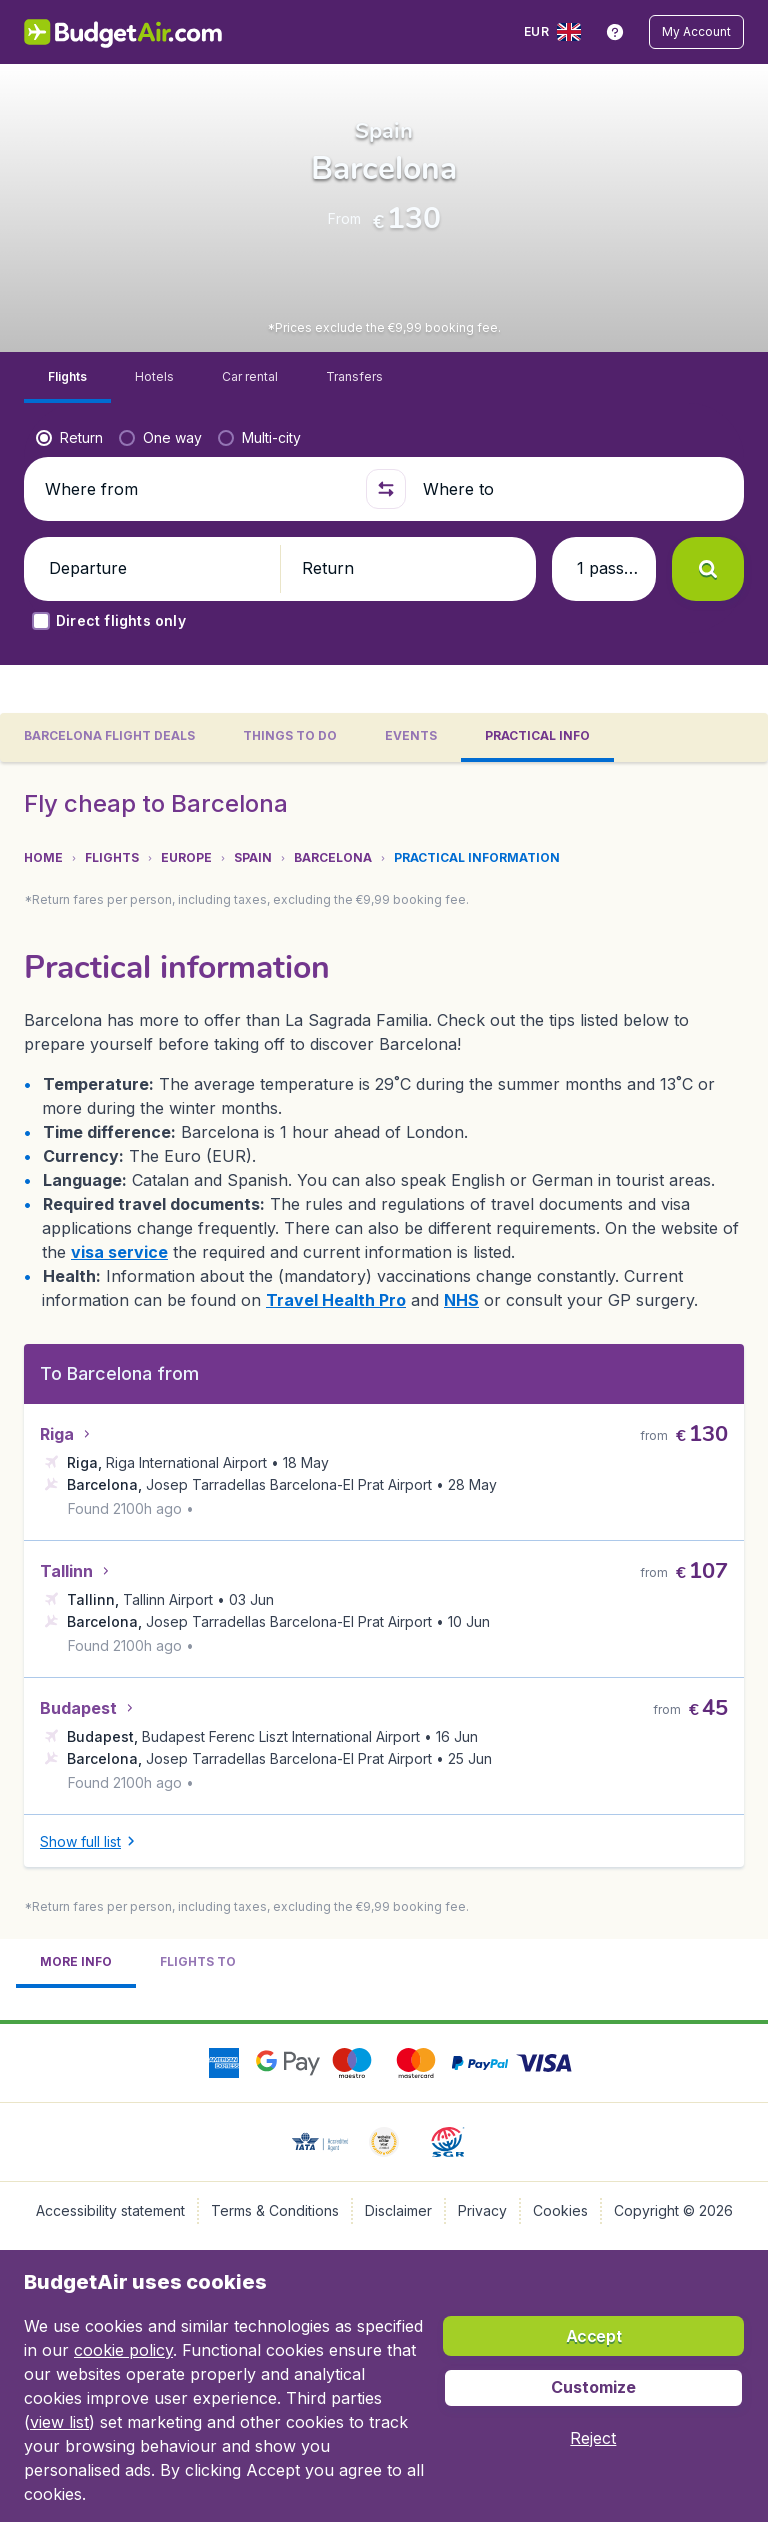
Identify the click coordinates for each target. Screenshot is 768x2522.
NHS (124, 2206)
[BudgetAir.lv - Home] (122, 32)
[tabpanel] (384, 1632)
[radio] (69, 505)
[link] (617, 32)
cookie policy (123, 2350)
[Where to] (572, 556)
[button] (697, 32)
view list (59, 2422)
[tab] (109, 812)
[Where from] (196, 556)
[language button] (556, 32)
